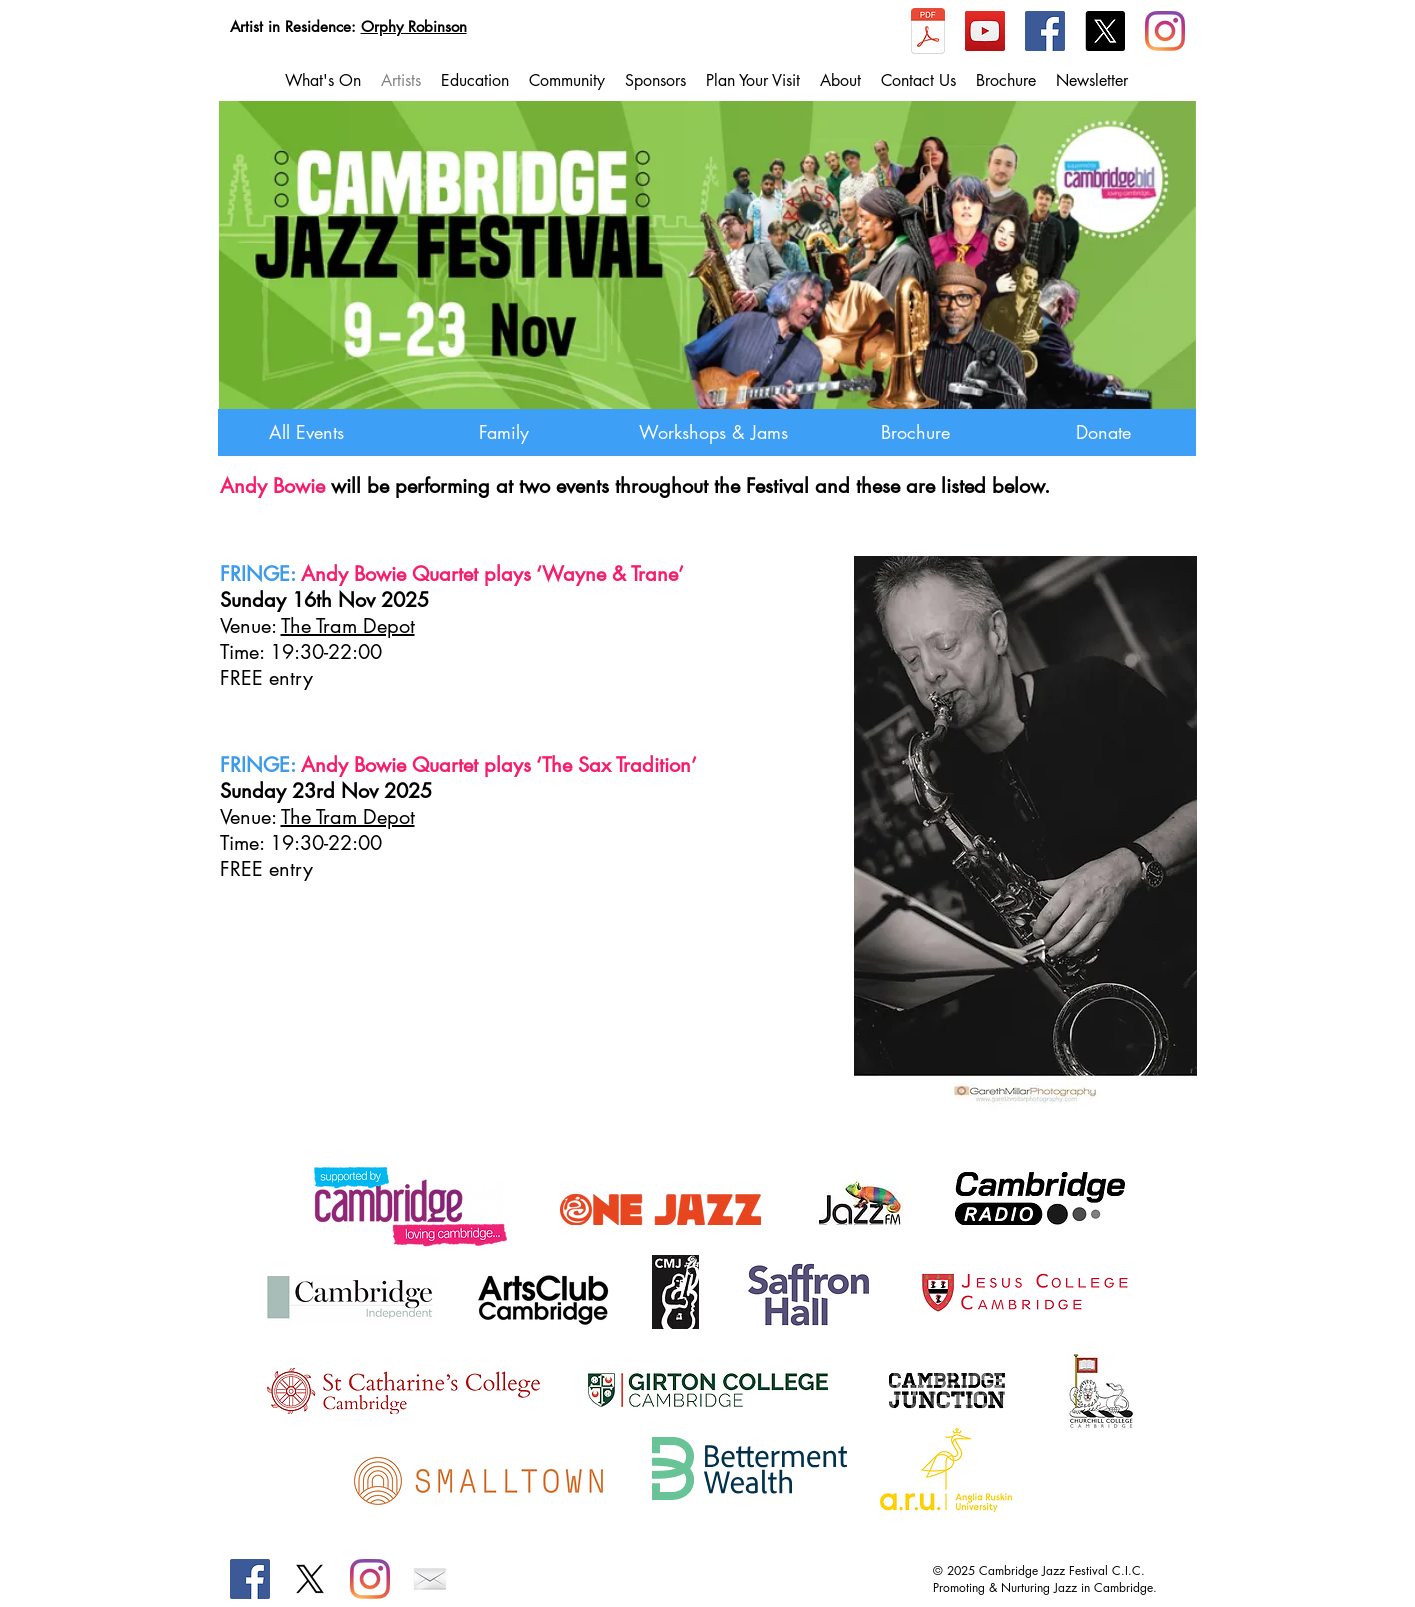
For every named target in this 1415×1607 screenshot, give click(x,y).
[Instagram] (1165, 31)
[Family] (504, 432)
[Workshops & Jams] (714, 432)
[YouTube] (985, 31)
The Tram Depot (348, 626)
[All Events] (307, 432)
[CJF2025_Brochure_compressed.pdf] (928, 33)
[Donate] (1103, 432)
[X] (1105, 31)
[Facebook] (1045, 31)
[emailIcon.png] (430, 1579)
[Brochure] (916, 432)
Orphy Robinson (414, 26)
